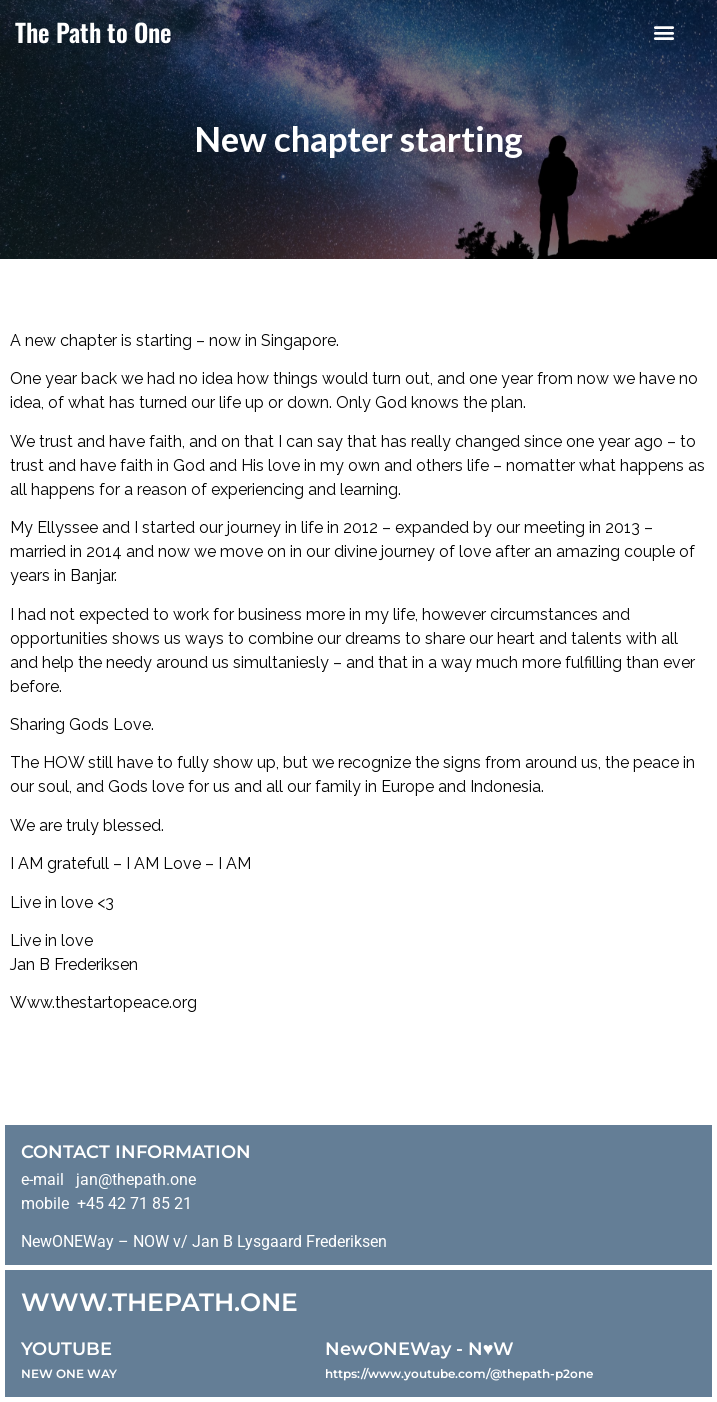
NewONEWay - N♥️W (420, 1349)
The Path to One (93, 31)
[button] (664, 31)
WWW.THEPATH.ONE (159, 1302)
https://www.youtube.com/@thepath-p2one (459, 1373)
